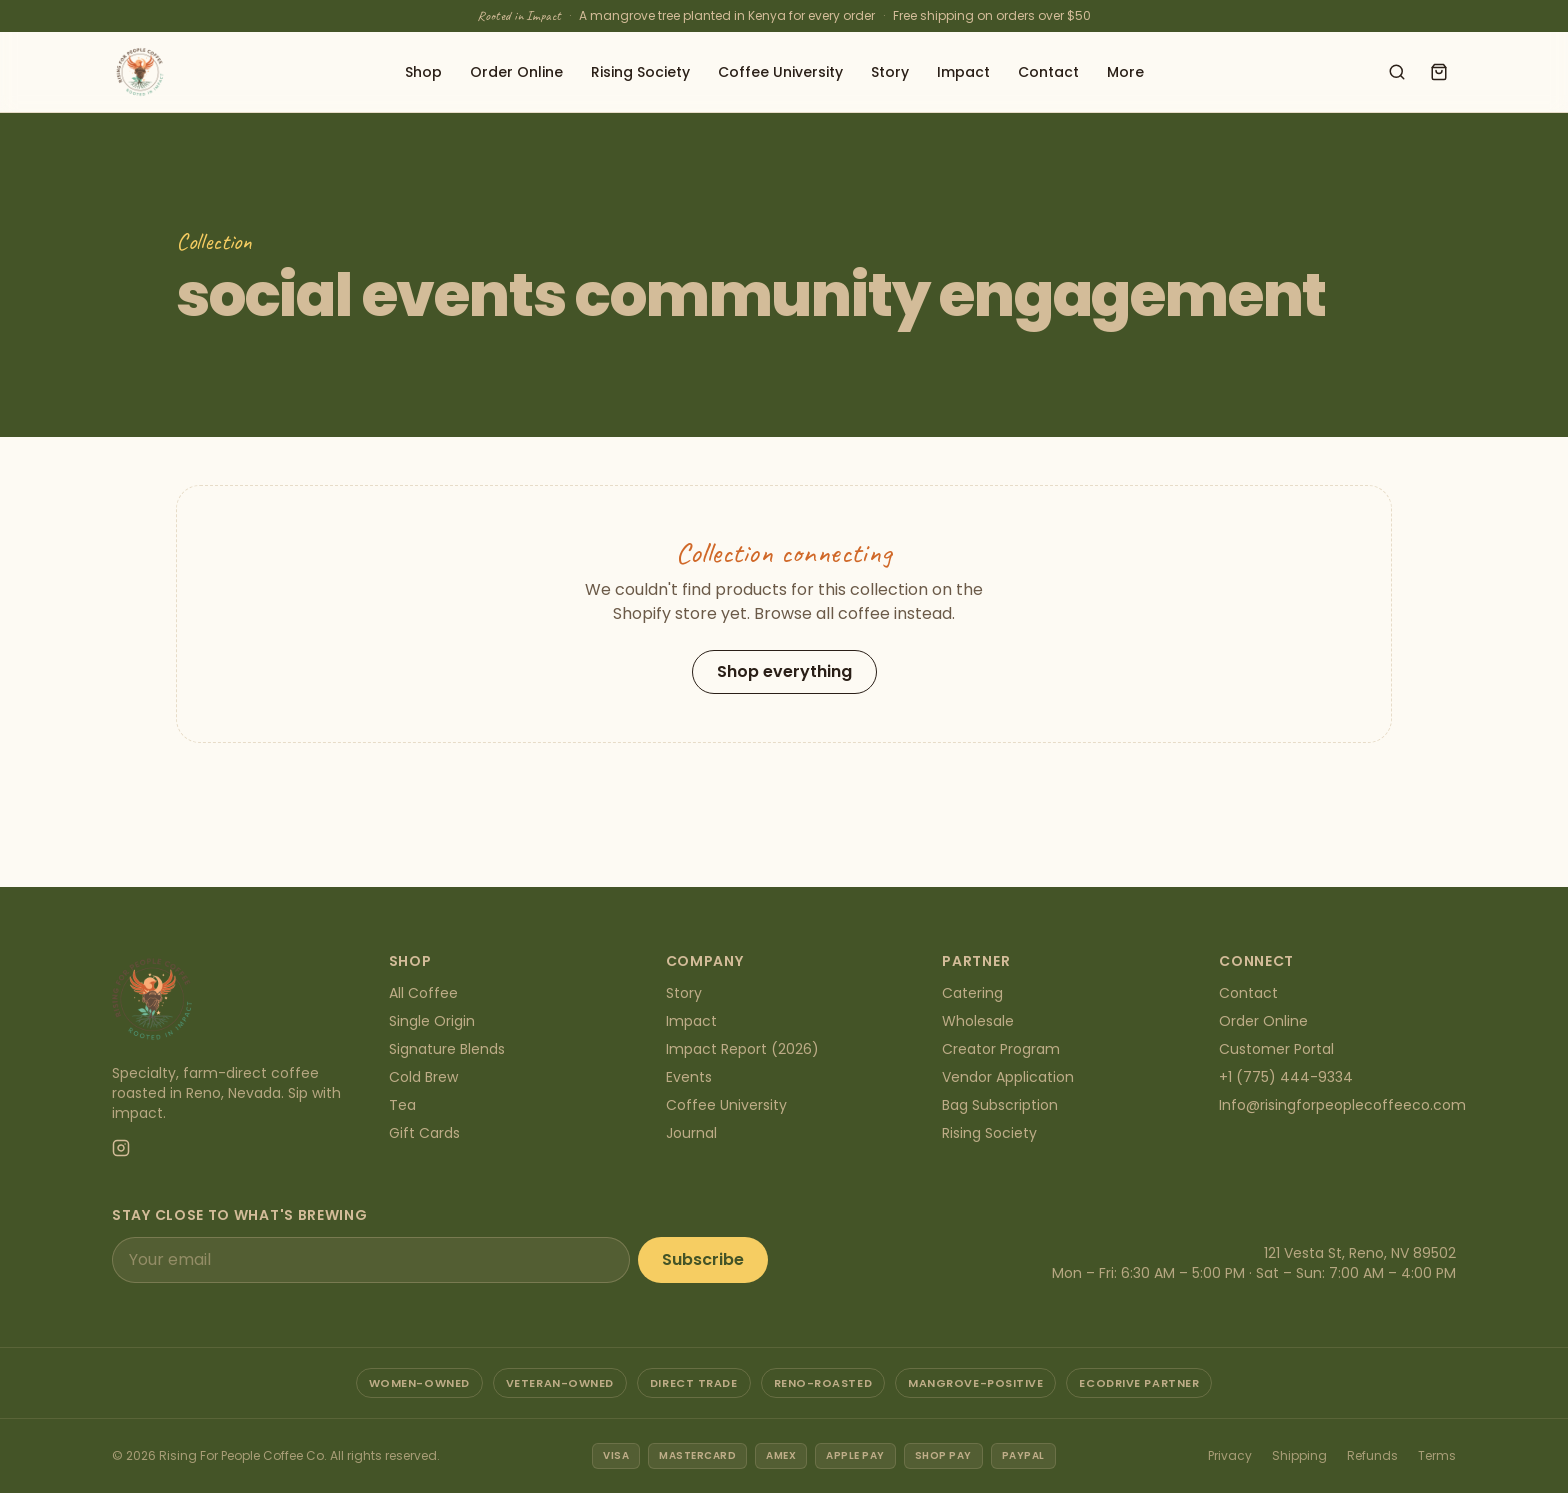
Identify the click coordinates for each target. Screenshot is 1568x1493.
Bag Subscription (1000, 1105)
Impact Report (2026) (742, 1049)
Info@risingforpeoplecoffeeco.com (1342, 1105)
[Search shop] (1397, 72)
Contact (1048, 72)
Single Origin (432, 1021)
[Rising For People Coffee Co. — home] (140, 72)
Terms (1437, 1455)
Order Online (516, 72)
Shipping (1299, 1455)
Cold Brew (423, 1077)
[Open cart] (1439, 72)
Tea (402, 1105)
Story (890, 72)
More (1125, 72)
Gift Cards (424, 1133)
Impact (963, 72)
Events (689, 1077)
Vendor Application (1008, 1077)
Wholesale (978, 1021)
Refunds (1372, 1455)
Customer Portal (1276, 1049)
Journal (691, 1133)
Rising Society (640, 72)
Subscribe (703, 1259)
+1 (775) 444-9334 (1286, 1077)
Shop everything (784, 671)
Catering (972, 993)
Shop (423, 72)
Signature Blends (447, 1049)
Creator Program (1001, 1049)
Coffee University (780, 72)
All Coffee (423, 993)
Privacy (1230, 1455)
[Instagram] (121, 1148)
